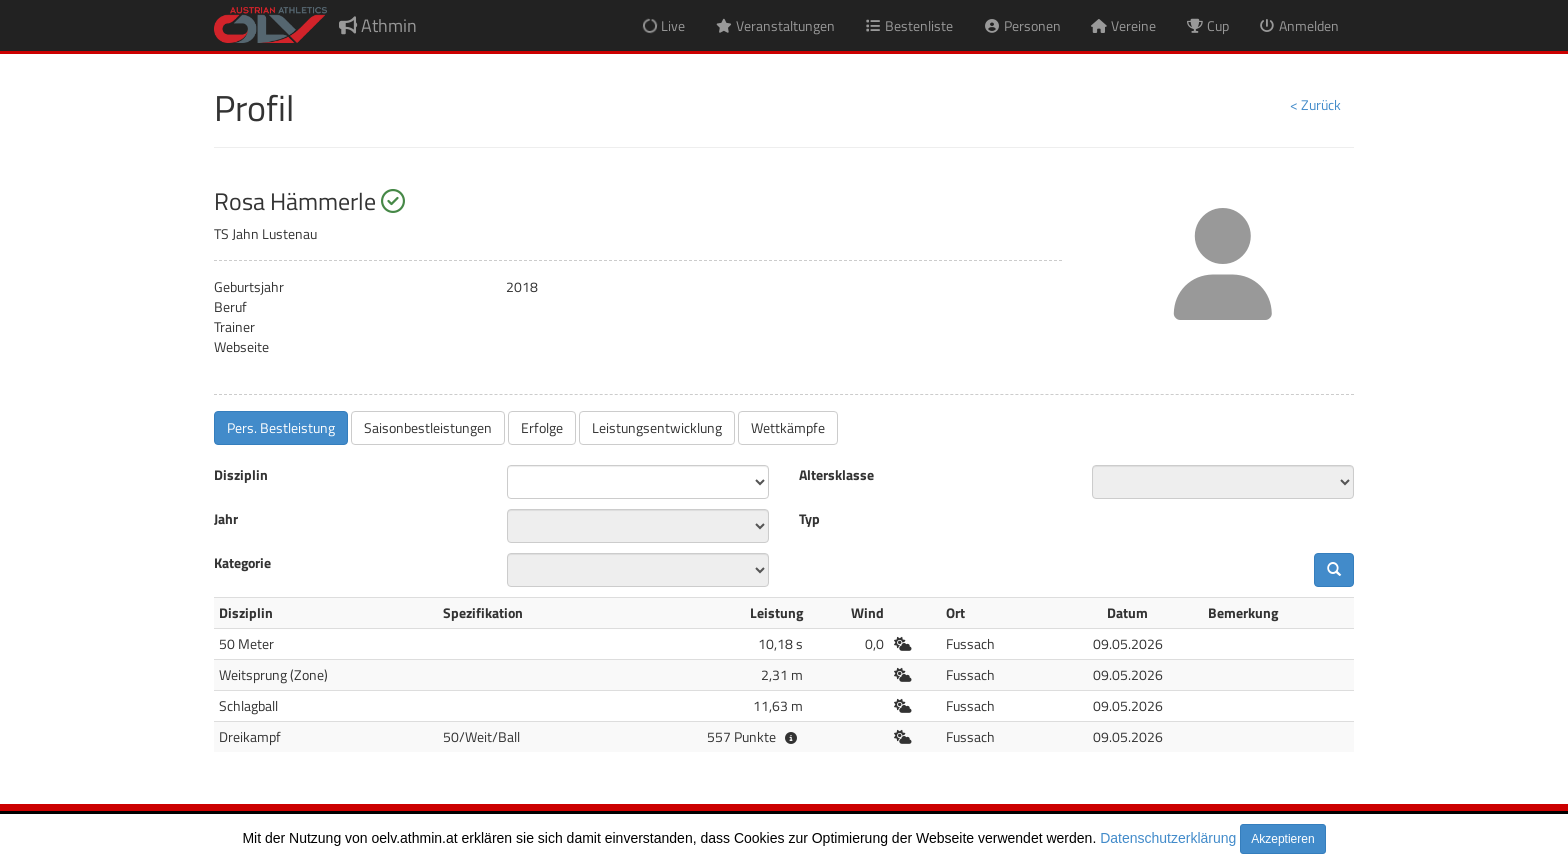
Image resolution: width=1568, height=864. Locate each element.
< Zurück (1315, 104)
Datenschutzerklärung (1168, 838)
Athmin (378, 25)
